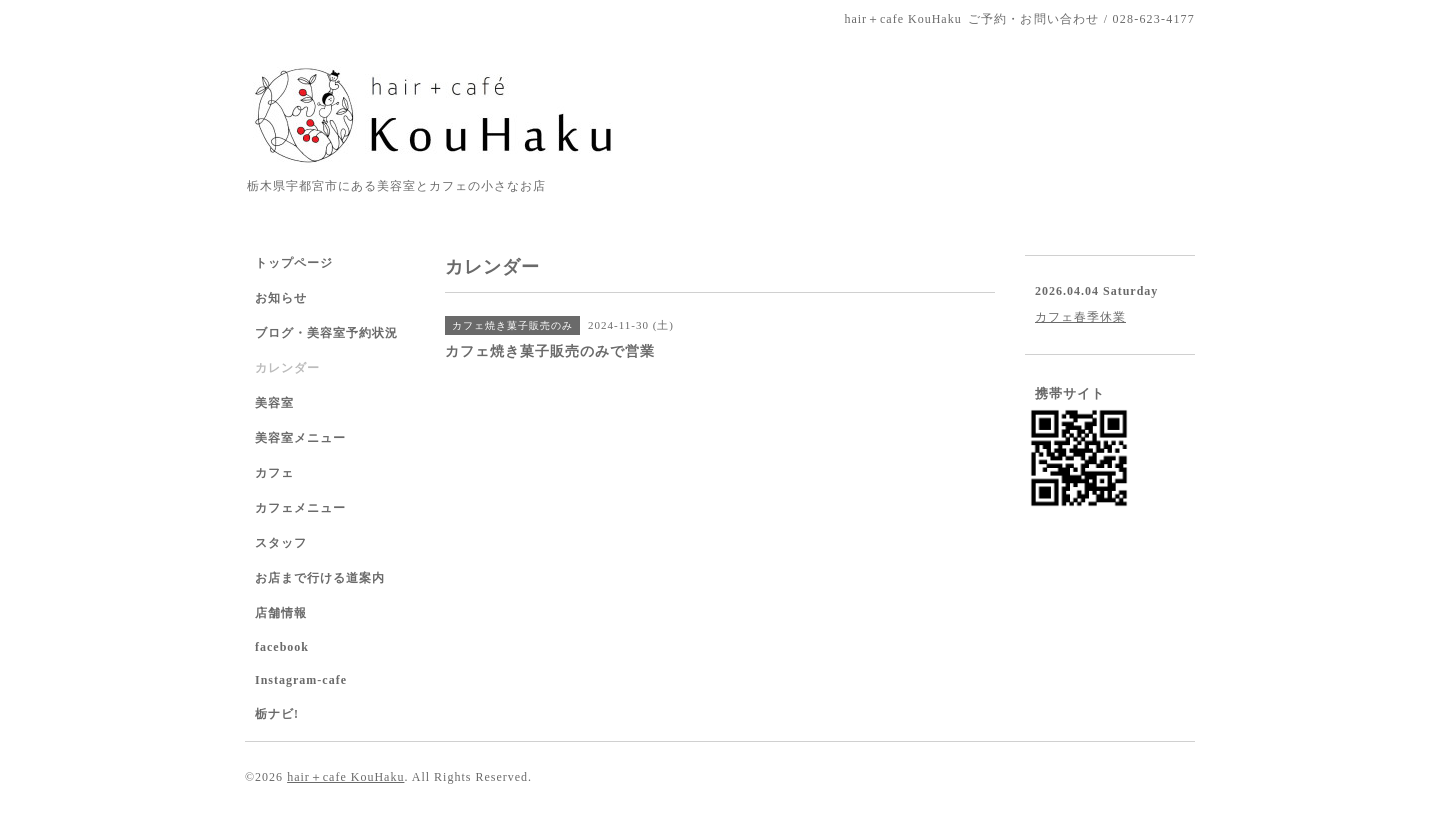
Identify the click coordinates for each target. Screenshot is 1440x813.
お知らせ (281, 298)
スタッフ (281, 543)
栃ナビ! (277, 714)
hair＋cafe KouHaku (345, 777)
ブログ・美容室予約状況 (326, 333)
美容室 (274, 403)
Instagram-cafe (301, 680)
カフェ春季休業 (1080, 317)
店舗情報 (281, 613)
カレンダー (287, 368)
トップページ (294, 263)
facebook (282, 647)
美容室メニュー (300, 438)
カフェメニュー (300, 508)
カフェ (274, 473)
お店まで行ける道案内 (320, 578)
